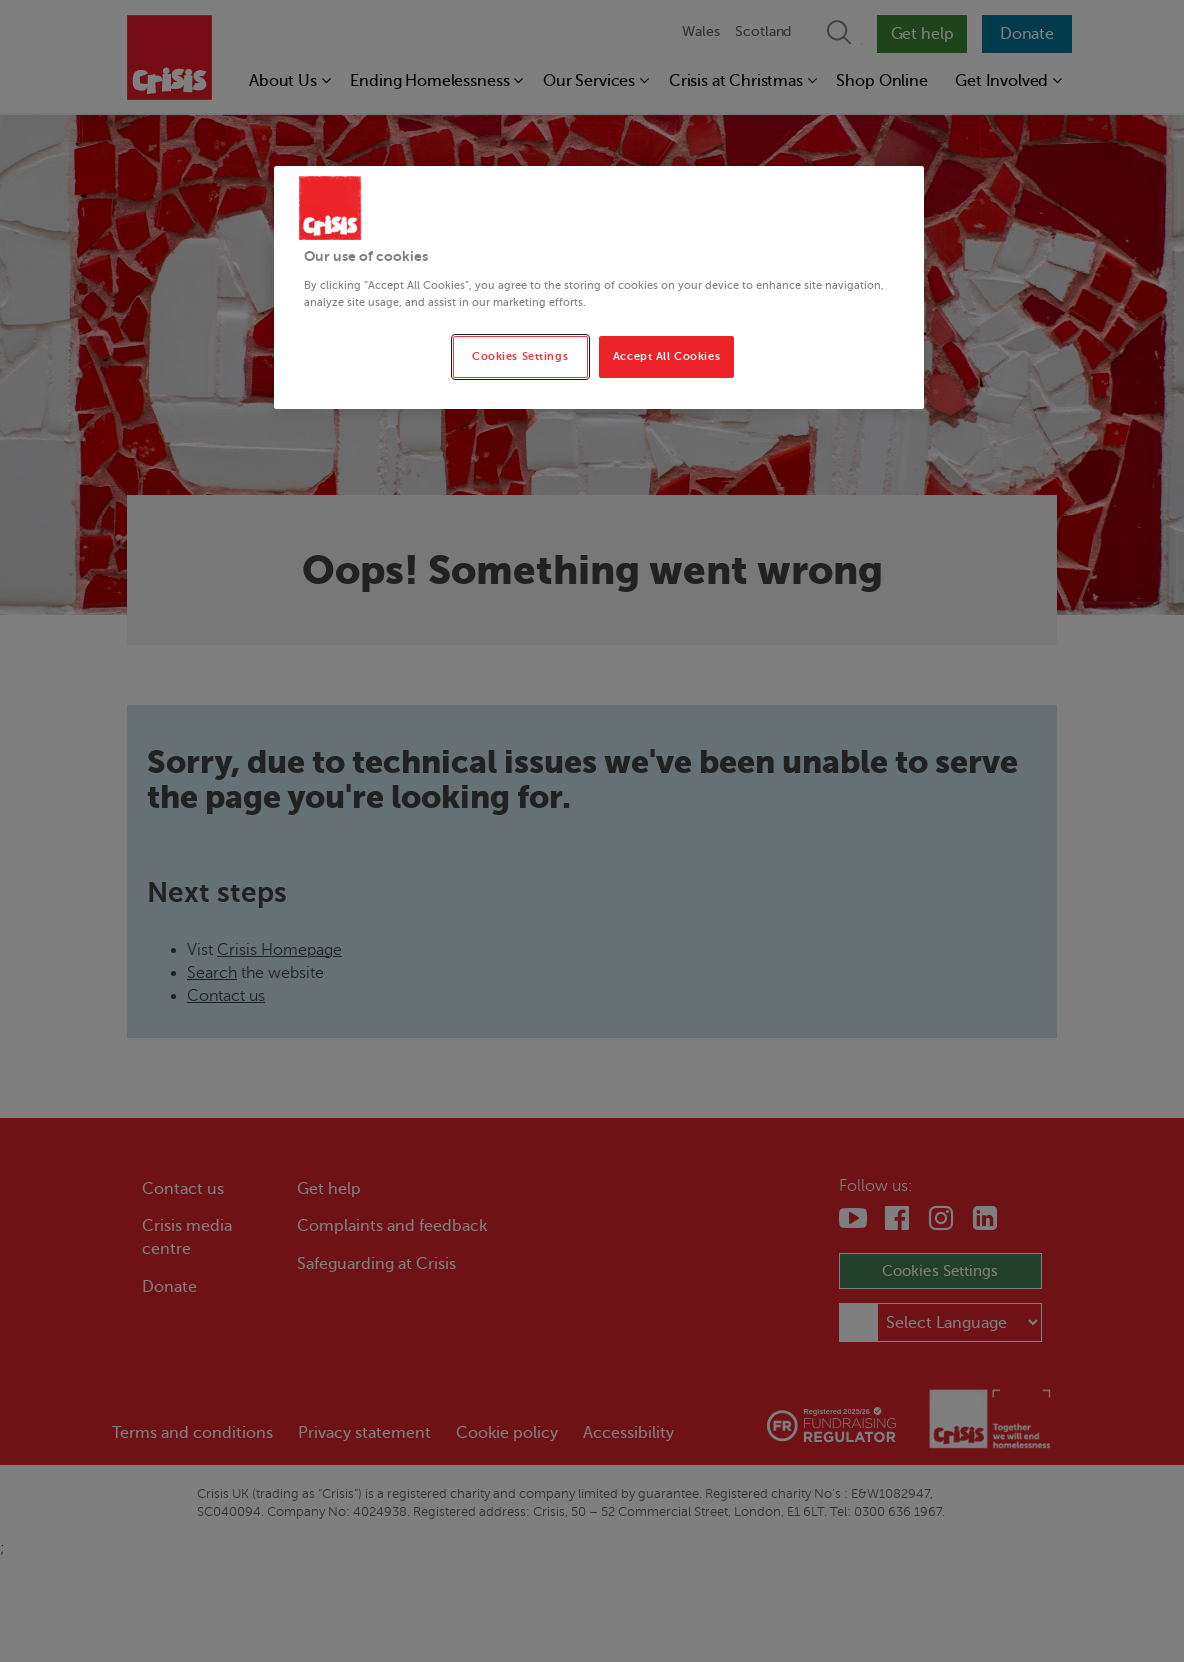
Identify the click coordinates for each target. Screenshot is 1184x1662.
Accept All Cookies (666, 356)
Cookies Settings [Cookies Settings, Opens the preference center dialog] (520, 356)
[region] (599, 287)
